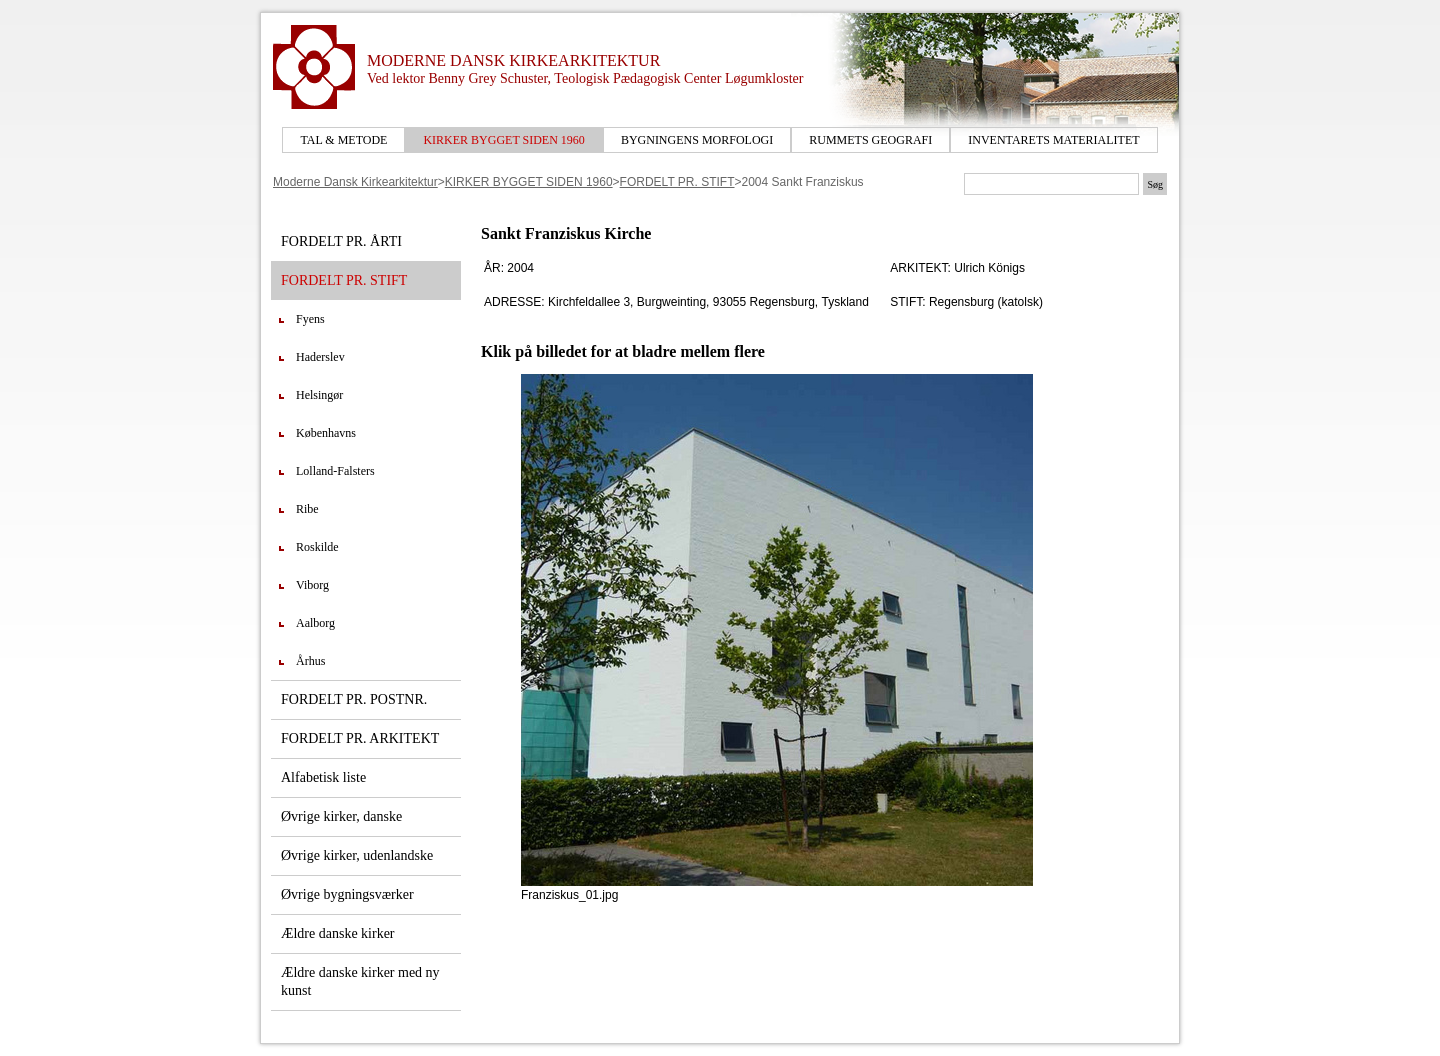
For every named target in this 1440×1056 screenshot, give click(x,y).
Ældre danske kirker (338, 933)
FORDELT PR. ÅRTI (341, 241)
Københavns (326, 433)
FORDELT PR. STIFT (677, 182)
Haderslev (320, 357)
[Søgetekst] (1051, 184)
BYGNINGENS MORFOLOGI (697, 140)
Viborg (312, 585)
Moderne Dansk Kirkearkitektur (355, 182)
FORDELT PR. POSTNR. (354, 699)
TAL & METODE (343, 140)
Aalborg (315, 623)
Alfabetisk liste (323, 777)
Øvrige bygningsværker (347, 894)
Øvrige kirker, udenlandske (357, 855)
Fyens (310, 319)
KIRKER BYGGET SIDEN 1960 (503, 140)
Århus (310, 661)
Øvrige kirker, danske (341, 816)
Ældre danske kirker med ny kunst (360, 981)
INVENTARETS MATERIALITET (1053, 140)
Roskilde (317, 547)
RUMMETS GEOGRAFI (870, 140)
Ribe (307, 509)
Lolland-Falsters (335, 471)
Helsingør (319, 395)
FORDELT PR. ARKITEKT (360, 738)
